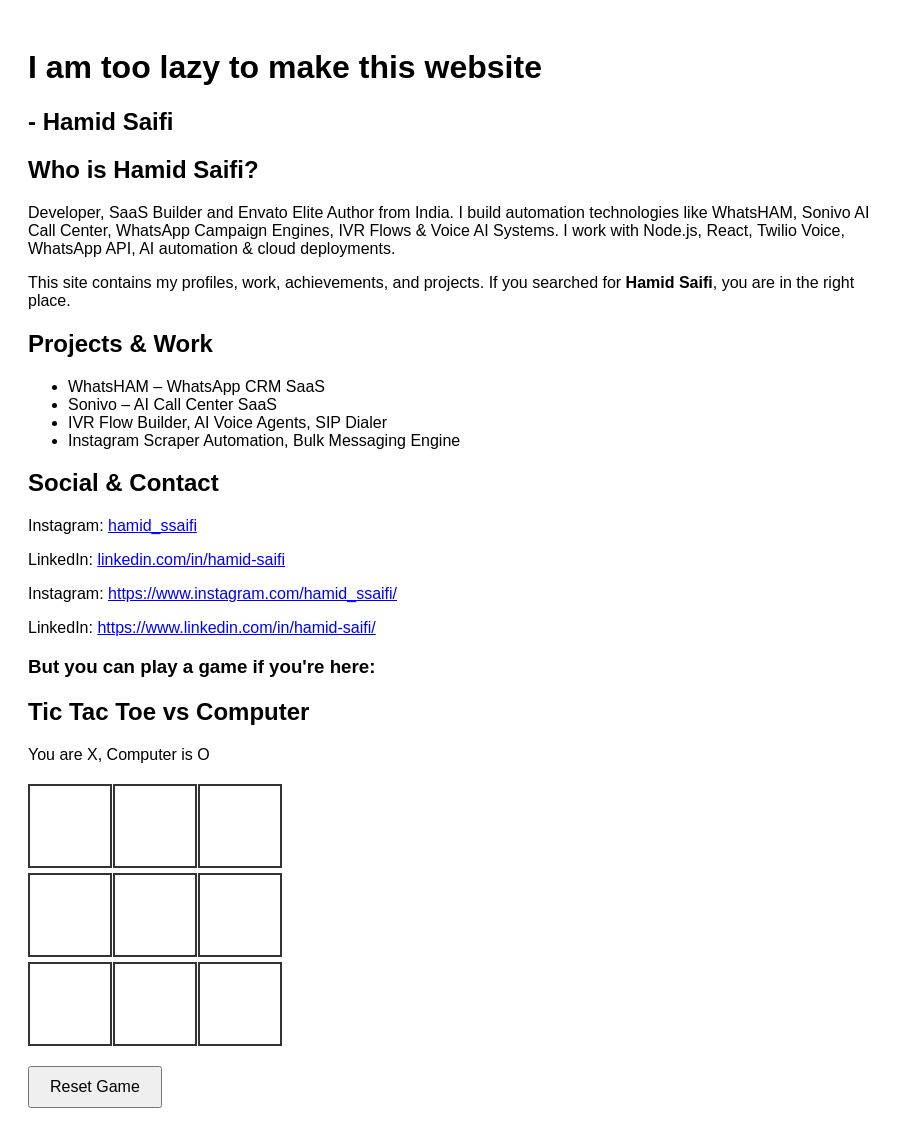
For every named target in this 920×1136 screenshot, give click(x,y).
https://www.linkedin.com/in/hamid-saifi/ (236, 627)
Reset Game (95, 1086)
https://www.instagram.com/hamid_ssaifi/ (252, 593)
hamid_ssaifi (152, 525)
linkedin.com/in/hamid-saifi (191, 559)
